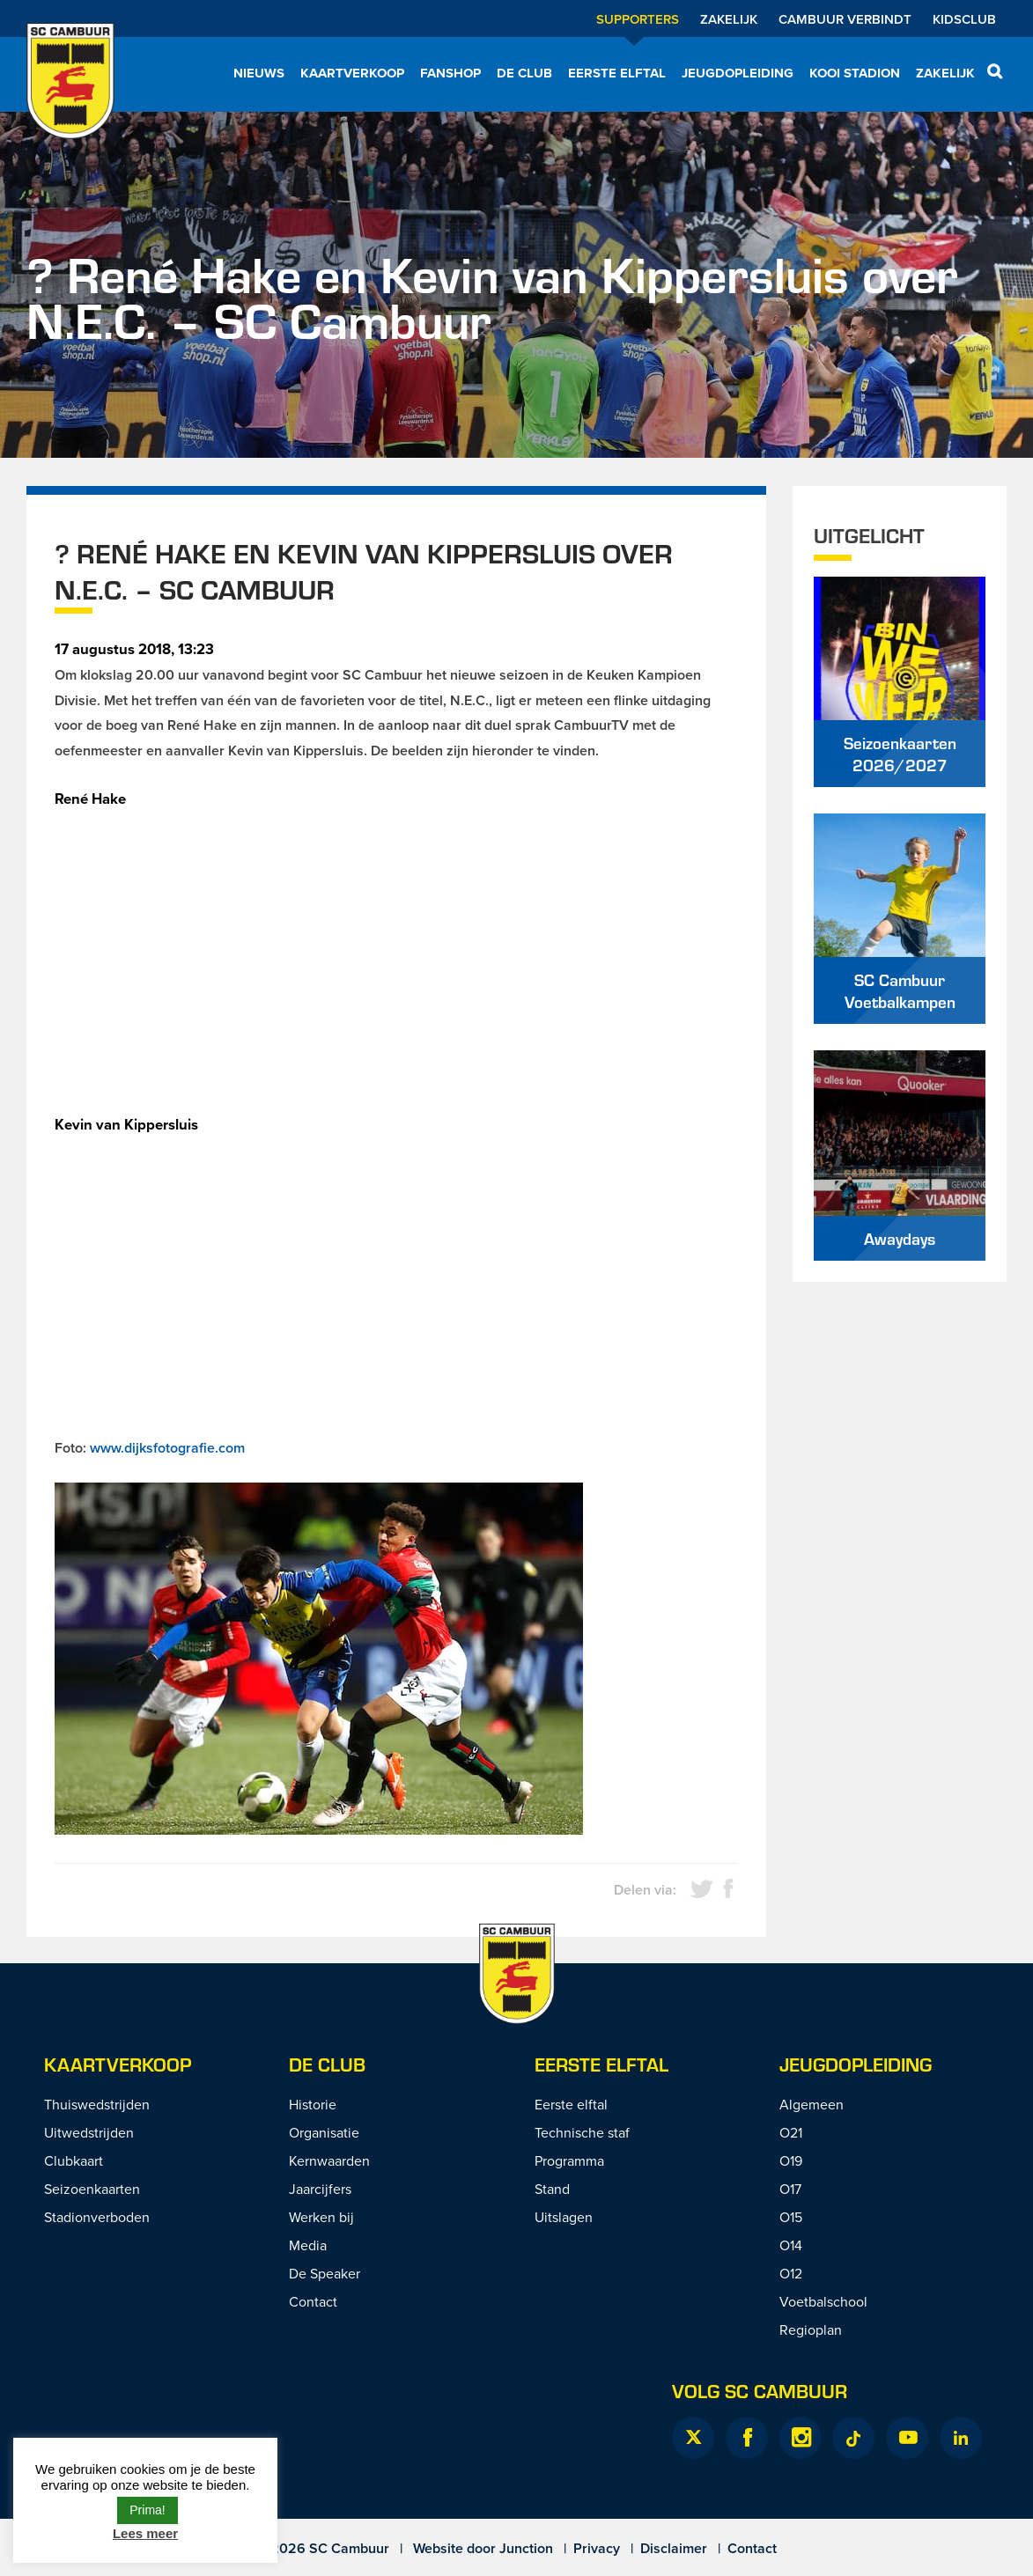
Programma (569, 2160)
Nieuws (258, 73)
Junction (526, 2548)
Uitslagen (564, 2216)
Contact (313, 2301)
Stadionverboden (97, 2216)
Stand (552, 2188)
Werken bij (321, 2216)
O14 (790, 2245)
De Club (524, 73)
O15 (790, 2216)
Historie (312, 2104)
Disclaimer (673, 2548)
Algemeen (811, 2104)
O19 (790, 2160)
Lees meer (145, 2533)
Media (308, 2245)
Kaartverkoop (352, 73)
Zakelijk (728, 19)
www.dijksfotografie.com (167, 1448)
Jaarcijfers (320, 2188)
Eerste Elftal (601, 2064)
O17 (790, 2188)
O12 (790, 2273)
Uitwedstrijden (89, 2132)
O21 (790, 2132)
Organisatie (324, 2132)
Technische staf (582, 2132)
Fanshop (450, 73)
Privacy (596, 2548)
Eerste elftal (617, 73)
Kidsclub (964, 19)
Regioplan (810, 2329)
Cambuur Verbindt (844, 19)
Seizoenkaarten (92, 2188)
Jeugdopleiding (737, 73)
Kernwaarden (329, 2160)
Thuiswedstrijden (97, 2104)
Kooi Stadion (854, 73)
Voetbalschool (823, 2301)
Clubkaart (73, 2160)
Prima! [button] (147, 2510)
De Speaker (324, 2273)
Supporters (637, 19)
